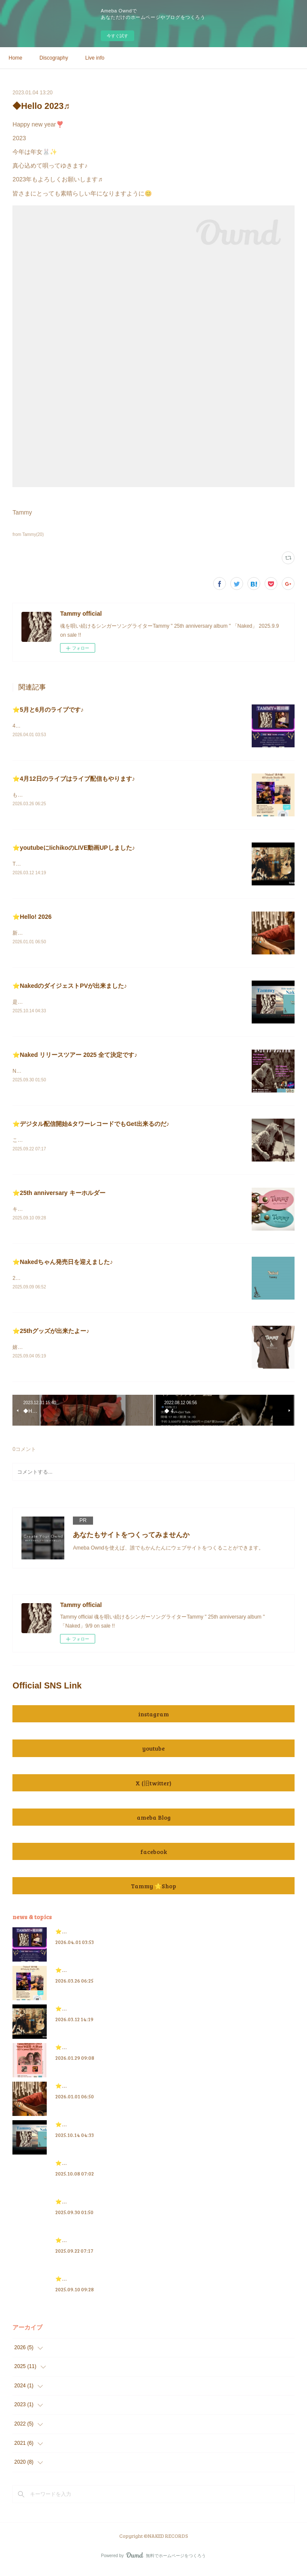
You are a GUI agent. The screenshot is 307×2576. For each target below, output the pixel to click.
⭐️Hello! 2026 (31, 918)
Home (15, 58)
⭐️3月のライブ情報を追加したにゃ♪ (97, 2053)
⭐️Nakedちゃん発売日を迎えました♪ (62, 1266)
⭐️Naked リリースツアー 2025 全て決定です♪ (74, 1056)
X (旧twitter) (153, 1788)
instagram (153, 1719)
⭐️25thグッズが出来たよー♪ (50, 1335)
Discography (53, 58)
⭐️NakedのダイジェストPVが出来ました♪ (69, 987)
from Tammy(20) (28, 534)
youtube (153, 1754)
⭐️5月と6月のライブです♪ (48, 709)
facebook (153, 1857)
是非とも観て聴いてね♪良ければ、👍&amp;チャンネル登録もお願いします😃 (102, 1005)
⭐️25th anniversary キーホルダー (58, 1196)
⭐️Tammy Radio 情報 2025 (86, 2169)
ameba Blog (154, 1822)
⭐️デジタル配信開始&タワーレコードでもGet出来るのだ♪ (90, 1126)
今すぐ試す (117, 35)
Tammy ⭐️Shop (153, 1891)
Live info (95, 58)
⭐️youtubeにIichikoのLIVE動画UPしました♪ (73, 849)
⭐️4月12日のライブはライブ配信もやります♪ (73, 779)
